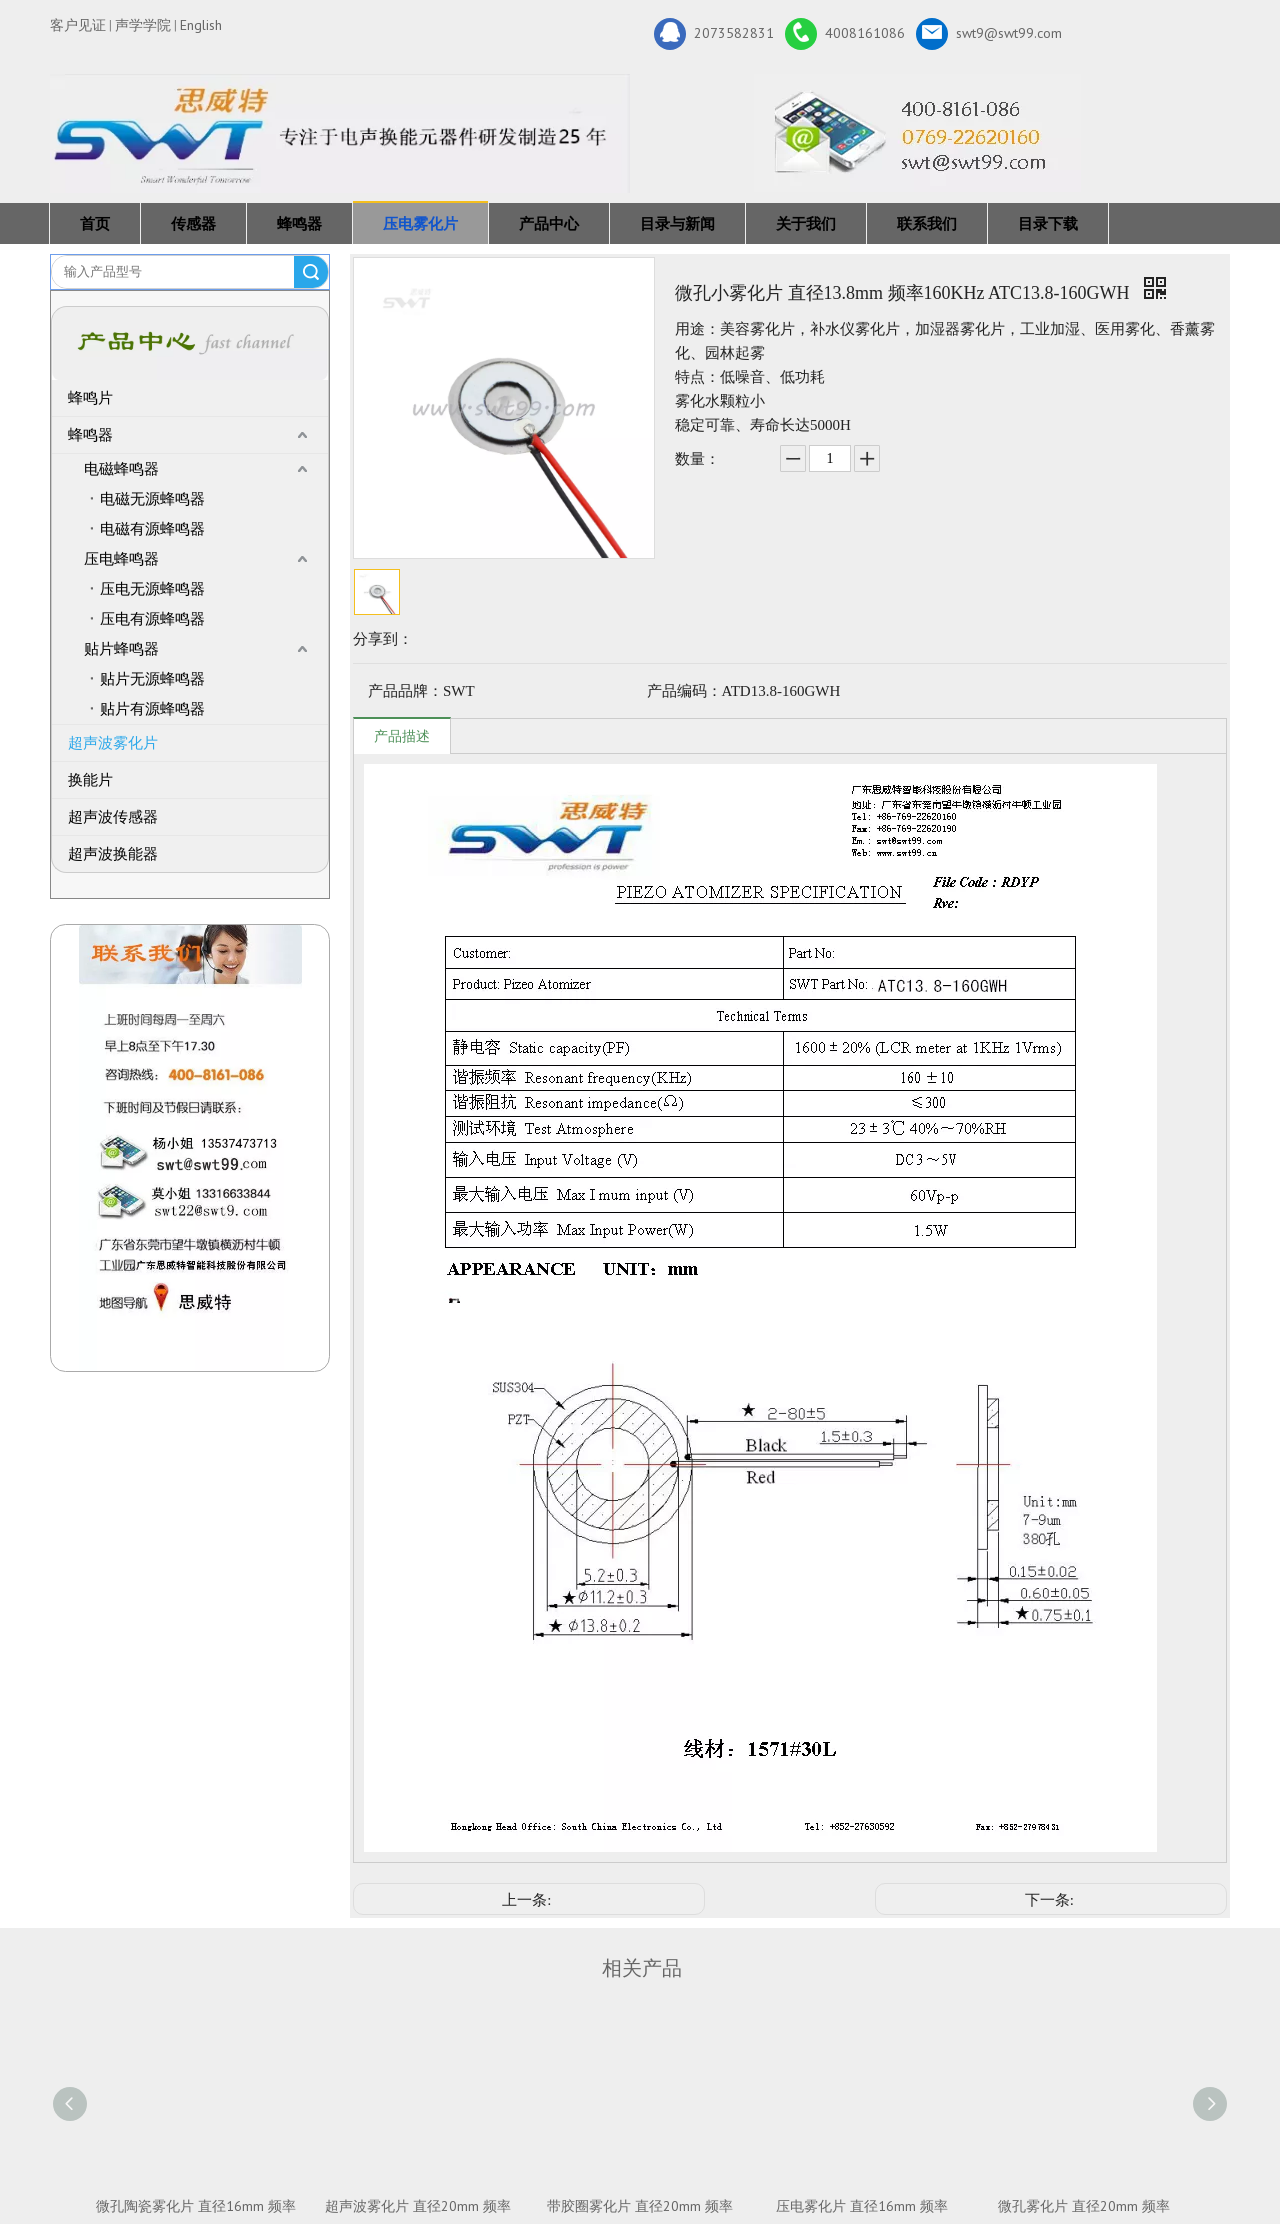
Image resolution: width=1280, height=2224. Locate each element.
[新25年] (340, 133)
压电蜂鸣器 (121, 559)
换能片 (90, 780)
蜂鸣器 (299, 223)
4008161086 (845, 34)
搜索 (311, 272)
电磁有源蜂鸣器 (152, 529)
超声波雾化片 (113, 743)
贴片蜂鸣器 (121, 649)
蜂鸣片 (90, 398)
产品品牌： (405, 691)
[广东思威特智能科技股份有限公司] (917, 133)
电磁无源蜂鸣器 (152, 499)
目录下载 (1048, 223)
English (201, 25)
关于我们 (806, 223)
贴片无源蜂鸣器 (152, 679)
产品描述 (402, 736)
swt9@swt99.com (989, 34)
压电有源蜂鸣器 (152, 619)
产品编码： (684, 691)
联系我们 (927, 223)
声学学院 (143, 25)
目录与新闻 (677, 223)
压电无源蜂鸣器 (152, 589)
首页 (95, 223)
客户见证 (78, 25)
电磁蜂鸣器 (121, 469)
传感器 (193, 223)
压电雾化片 (420, 223)
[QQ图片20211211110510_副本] (190, 1148)
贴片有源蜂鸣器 (152, 709)
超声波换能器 (113, 854)
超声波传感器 (113, 817)
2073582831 (714, 34)
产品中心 (549, 223)
